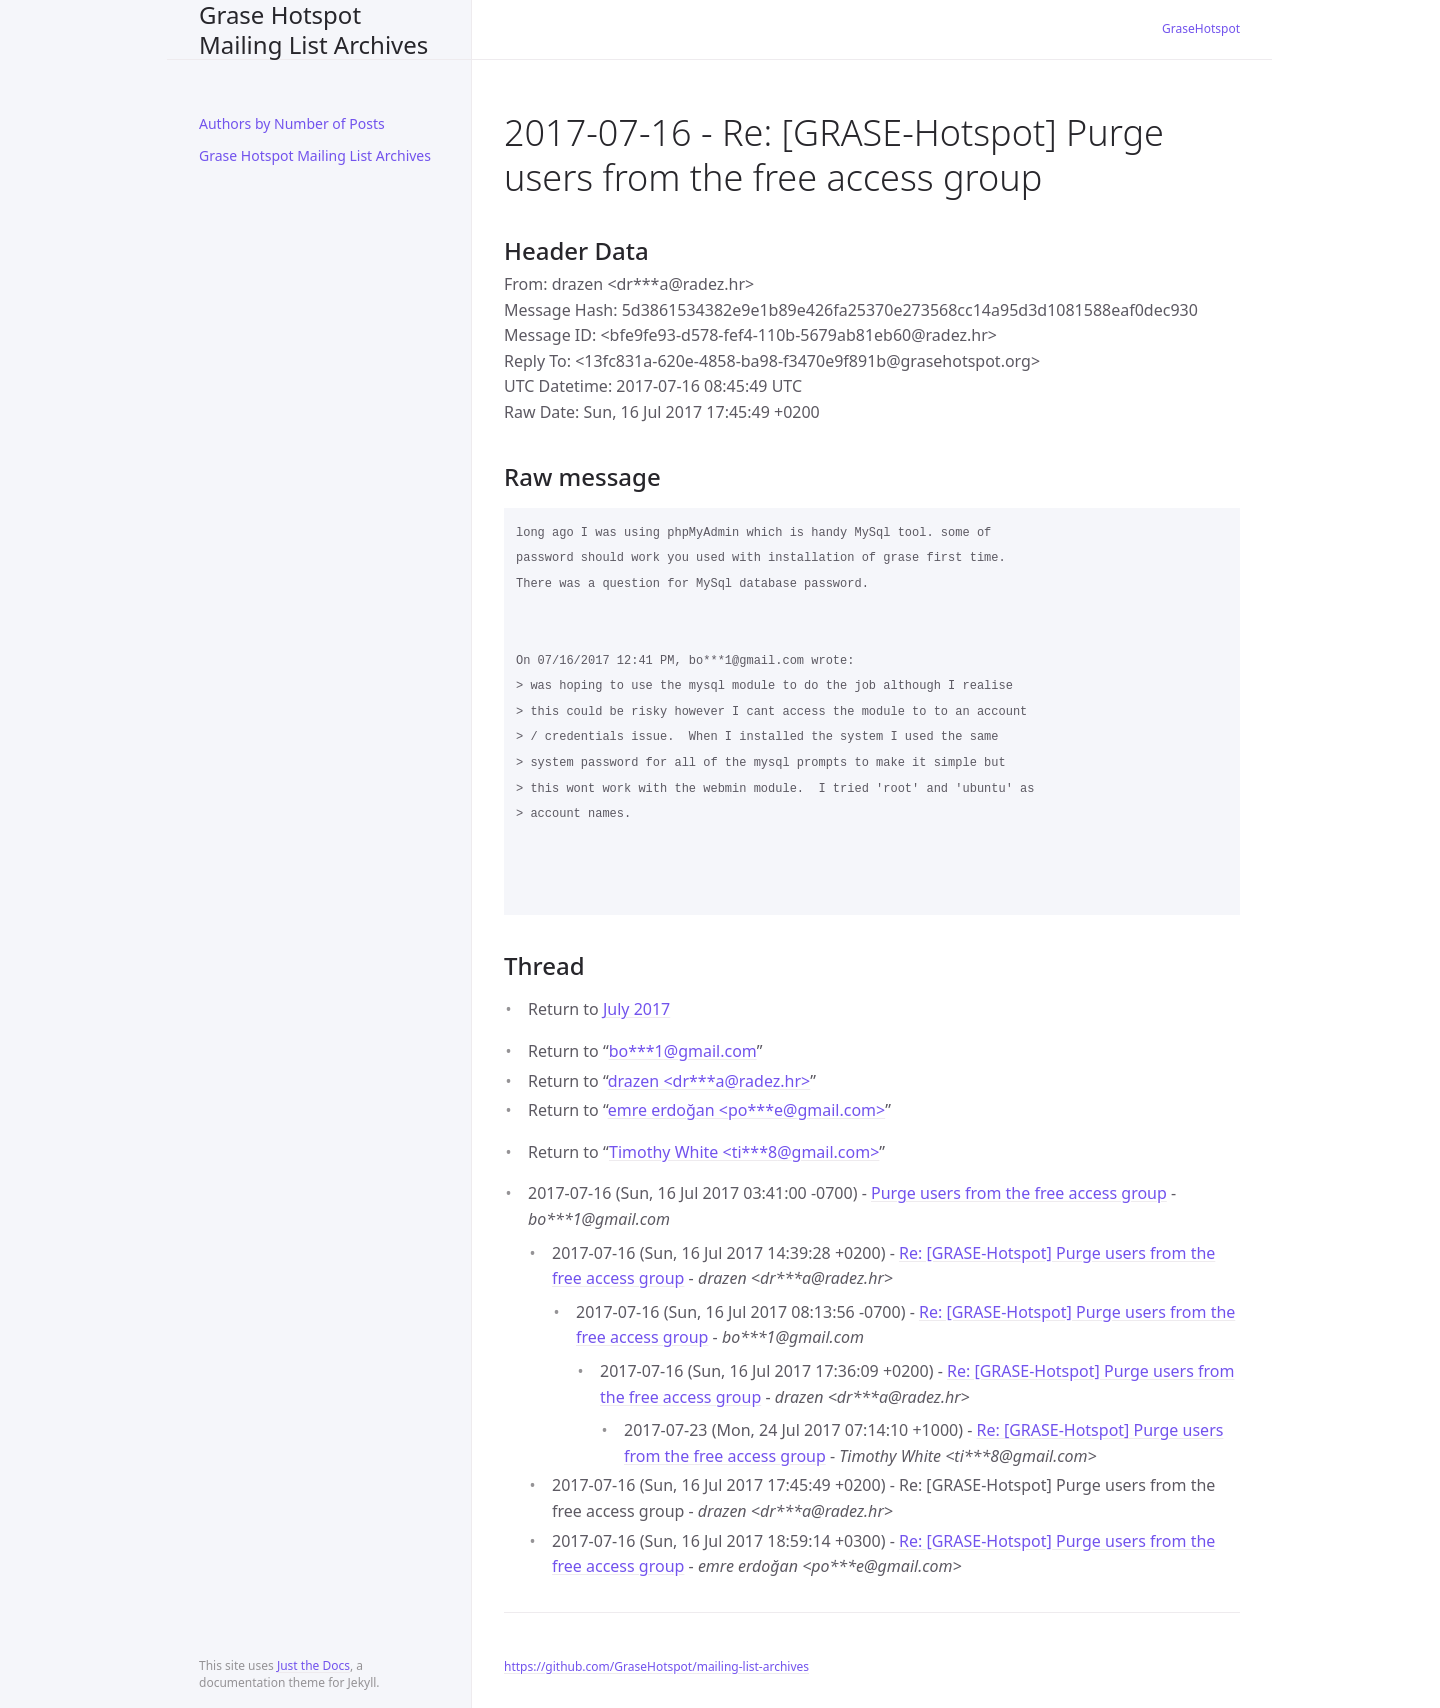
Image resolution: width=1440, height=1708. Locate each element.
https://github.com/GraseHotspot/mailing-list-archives (656, 1666)
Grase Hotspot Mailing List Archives (313, 29)
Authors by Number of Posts (292, 123)
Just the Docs (313, 1665)
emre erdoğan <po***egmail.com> (746, 1110)
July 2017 (636, 1009)
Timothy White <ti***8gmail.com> (744, 1152)
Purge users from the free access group (1019, 1193)
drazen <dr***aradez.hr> (709, 1081)
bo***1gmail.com (683, 1051)
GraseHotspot (1201, 28)
